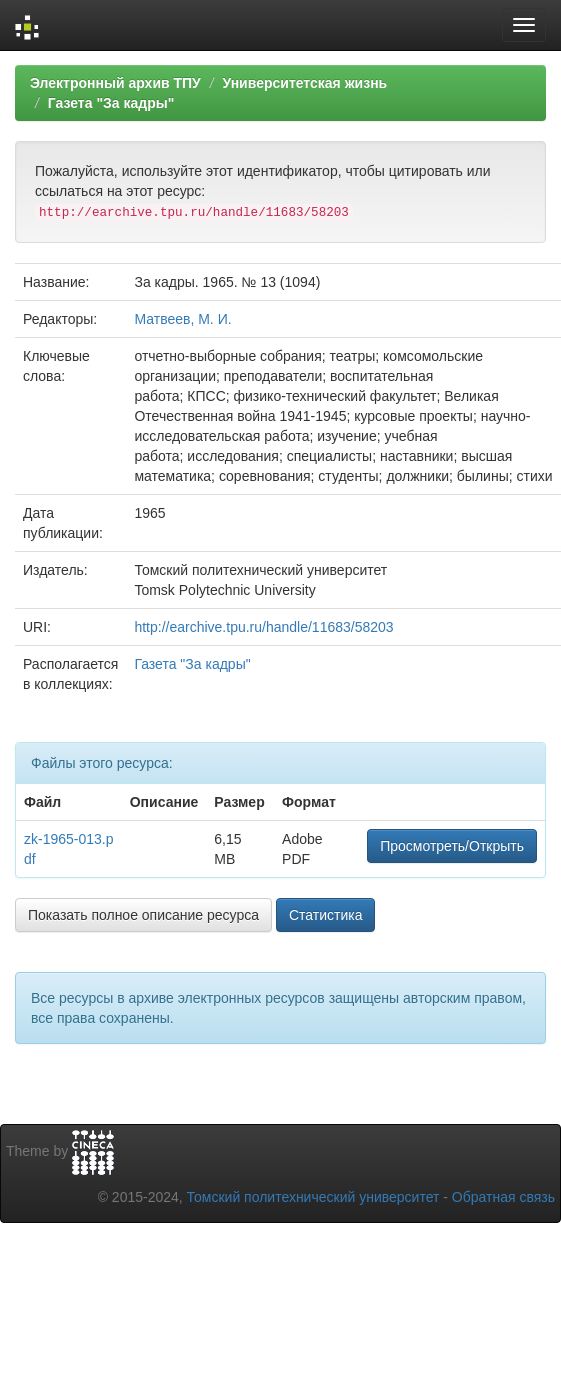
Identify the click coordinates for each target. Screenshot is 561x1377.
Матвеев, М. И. (182, 319)
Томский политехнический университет (313, 1197)
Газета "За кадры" (111, 103)
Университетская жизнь (304, 83)
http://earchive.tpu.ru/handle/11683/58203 (263, 627)
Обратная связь (503, 1197)
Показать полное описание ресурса (143, 915)
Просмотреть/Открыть (452, 846)
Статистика (326, 915)
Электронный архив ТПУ (115, 83)
